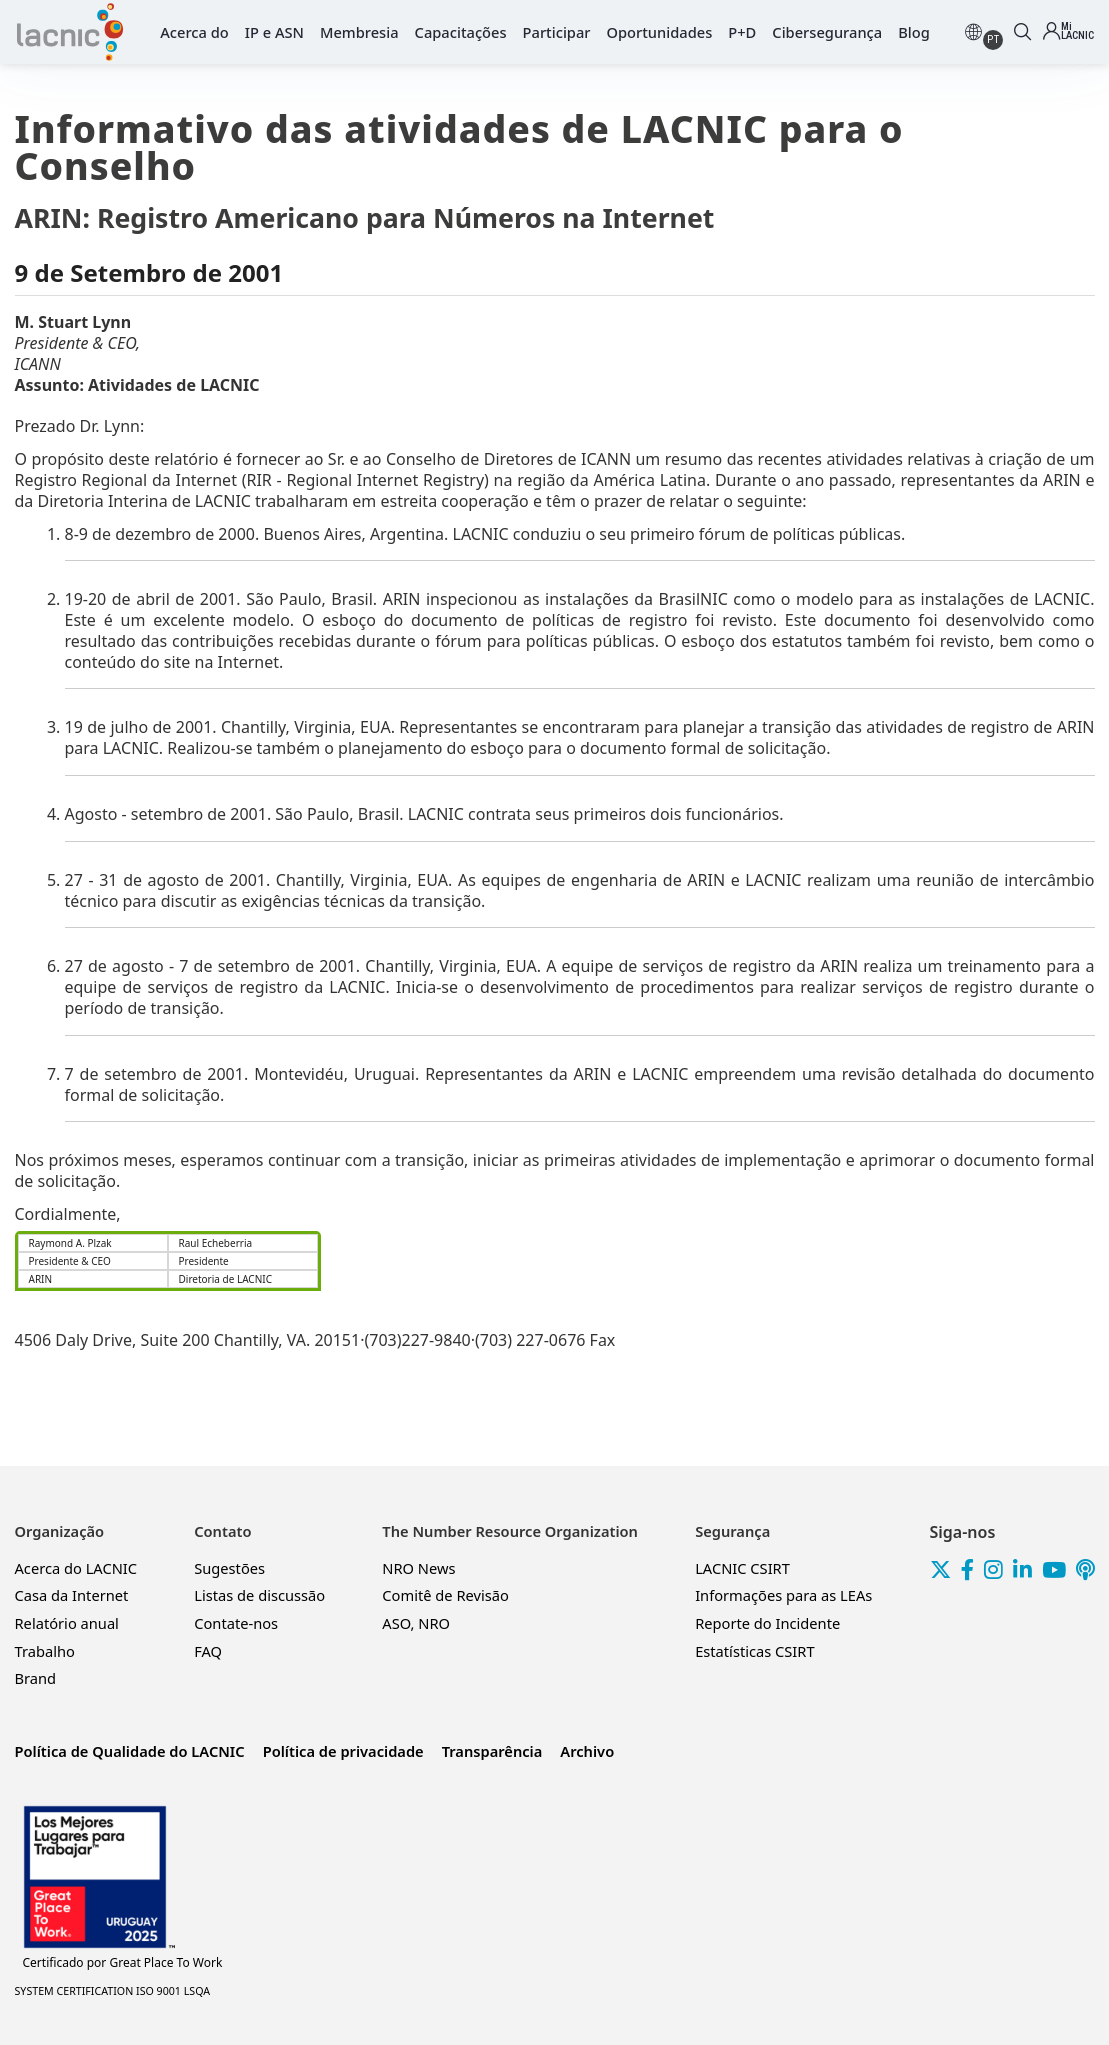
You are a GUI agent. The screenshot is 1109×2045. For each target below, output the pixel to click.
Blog (914, 32)
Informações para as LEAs (783, 1595)
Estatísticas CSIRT (754, 1651)
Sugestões (229, 1568)
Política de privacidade (343, 1751)
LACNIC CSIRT (742, 1568)
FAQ (208, 1651)
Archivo (587, 1751)
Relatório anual (67, 1623)
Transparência (492, 1751)
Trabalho (45, 1651)
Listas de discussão (259, 1595)
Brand (36, 1678)
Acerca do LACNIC (76, 1568)
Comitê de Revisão (445, 1595)
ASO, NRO (416, 1623)
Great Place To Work (123, 1963)
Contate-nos (236, 1623)
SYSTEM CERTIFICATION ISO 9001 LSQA (113, 1991)
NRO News (418, 1568)
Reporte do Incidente (767, 1623)
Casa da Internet (72, 1595)
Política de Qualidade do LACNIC (130, 1751)
